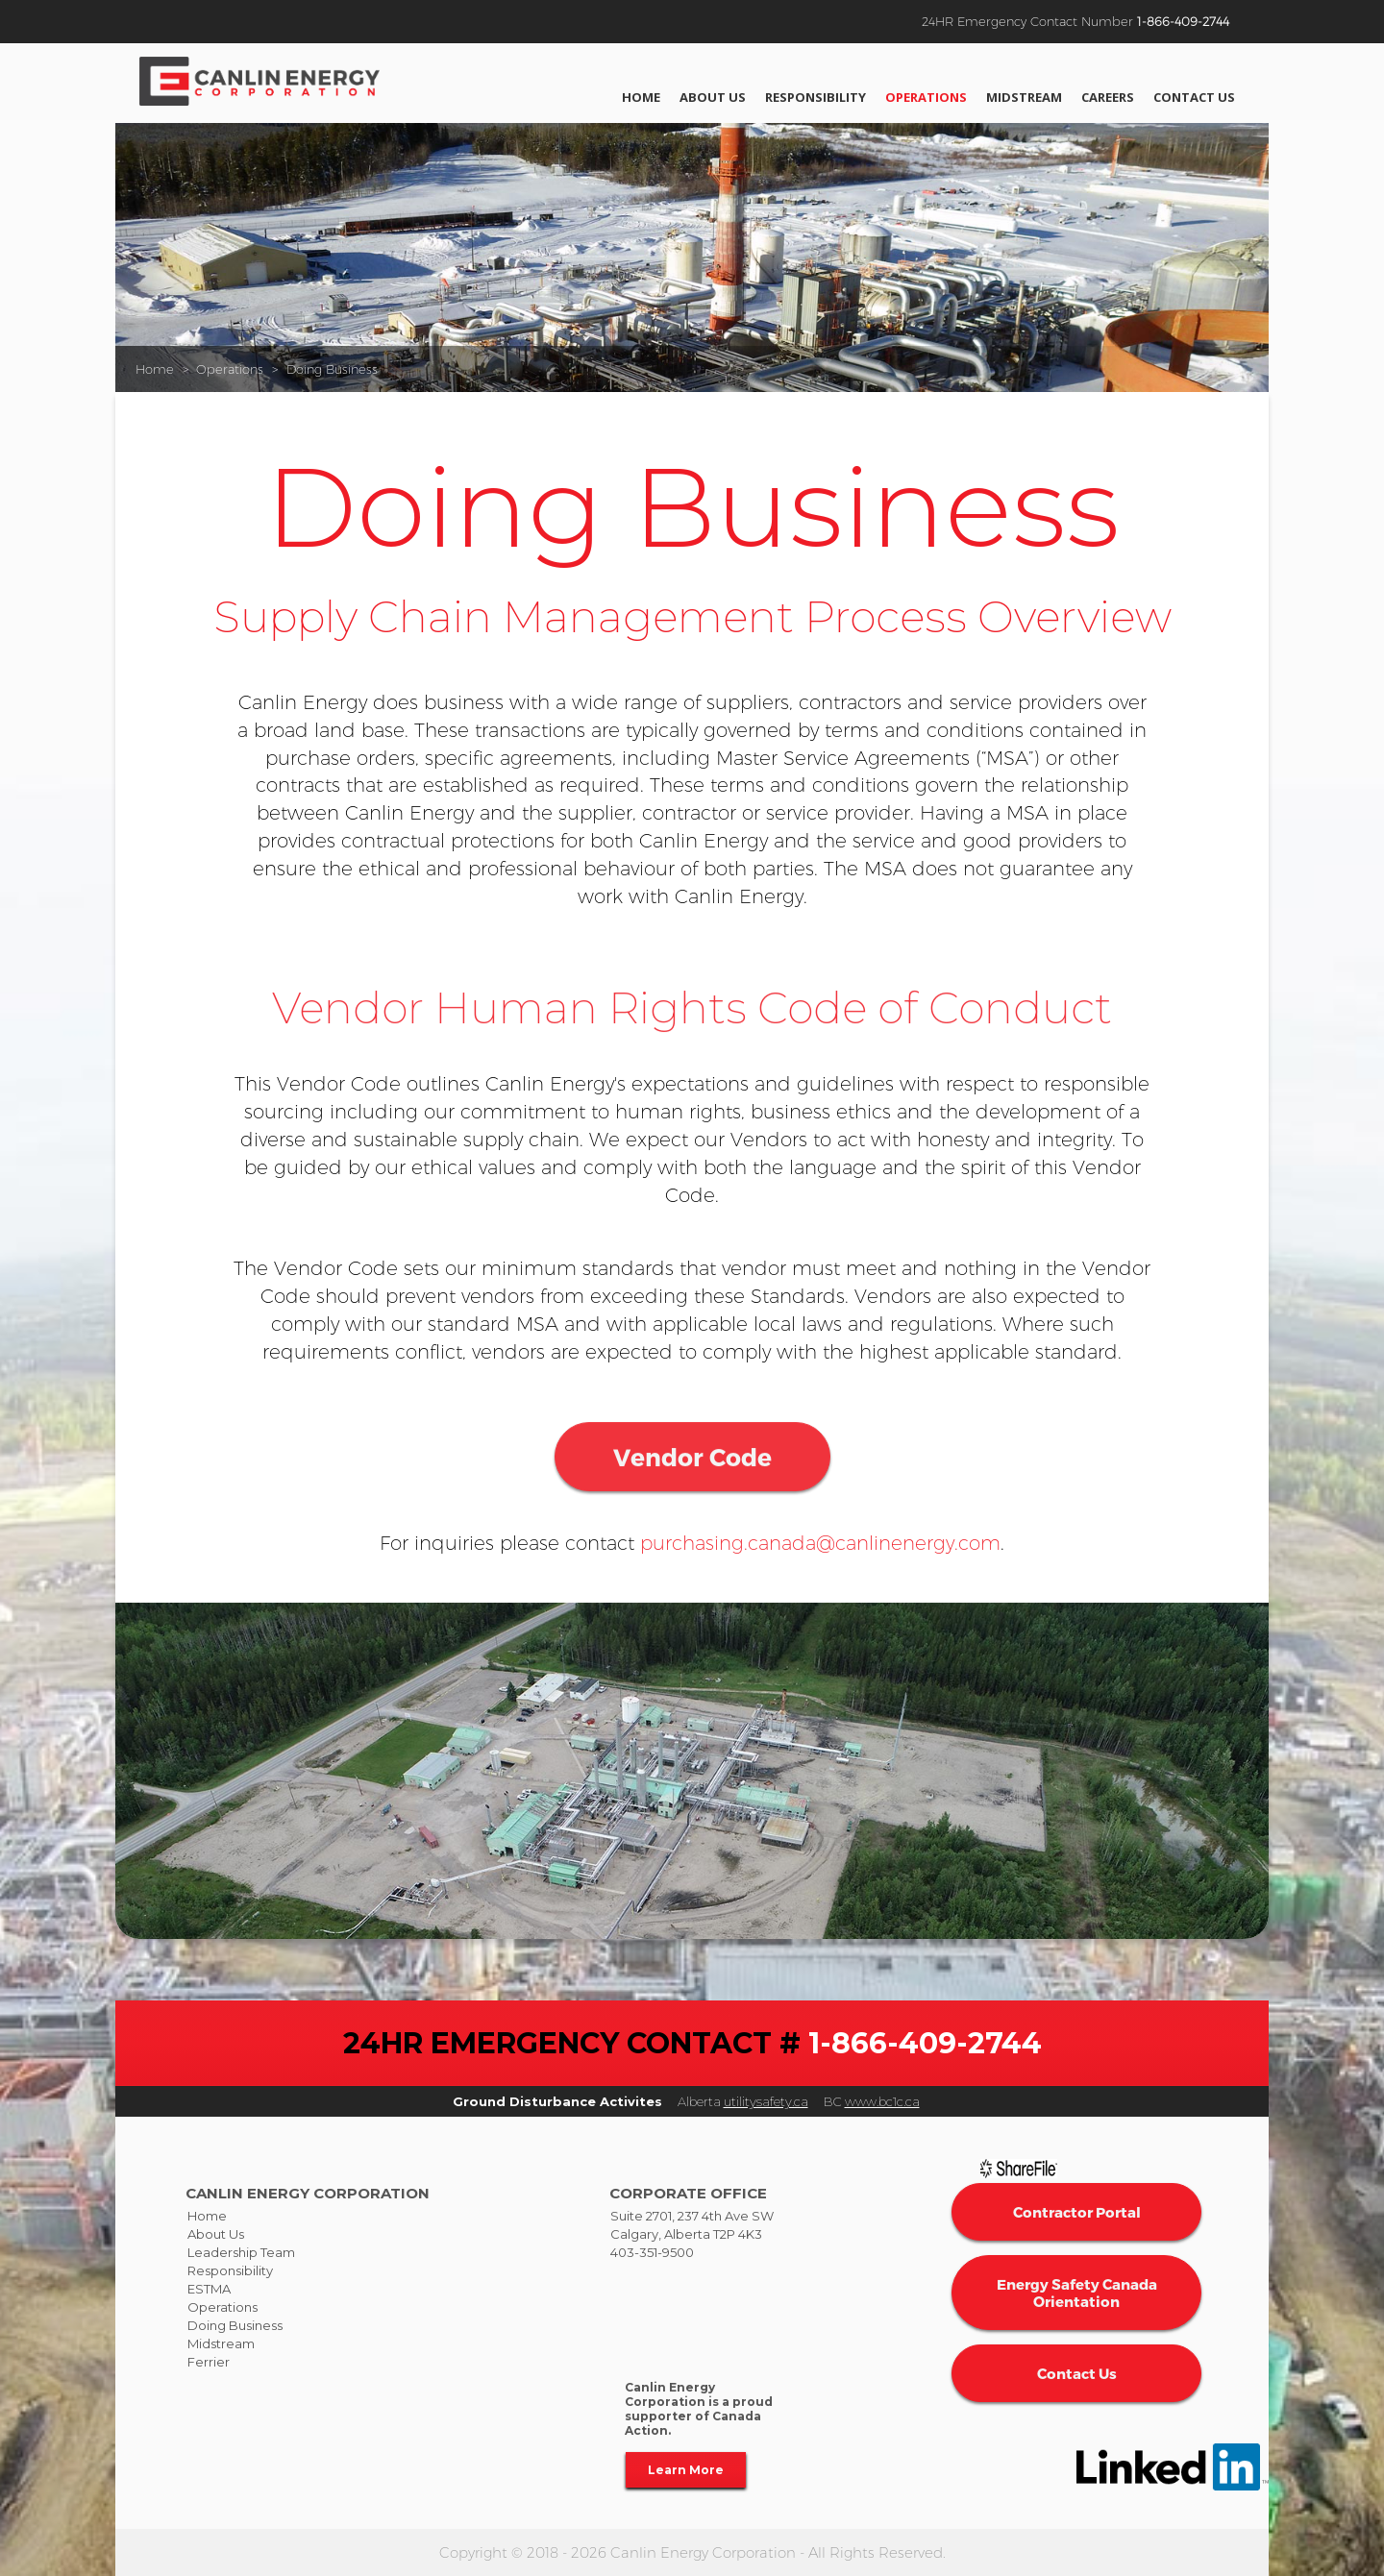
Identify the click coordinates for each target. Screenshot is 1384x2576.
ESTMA (209, 2288)
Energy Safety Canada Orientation (1077, 2292)
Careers (1107, 97)
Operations (926, 97)
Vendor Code (692, 1541)
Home (641, 97)
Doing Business (332, 369)
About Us (713, 97)
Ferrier (208, 2361)
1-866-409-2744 (1183, 21)
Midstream (1024, 97)
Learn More (686, 2470)
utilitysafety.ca (766, 2101)
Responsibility (815, 97)
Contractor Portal (1077, 2211)
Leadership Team (241, 2252)
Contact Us (1194, 97)
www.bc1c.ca (882, 2101)
